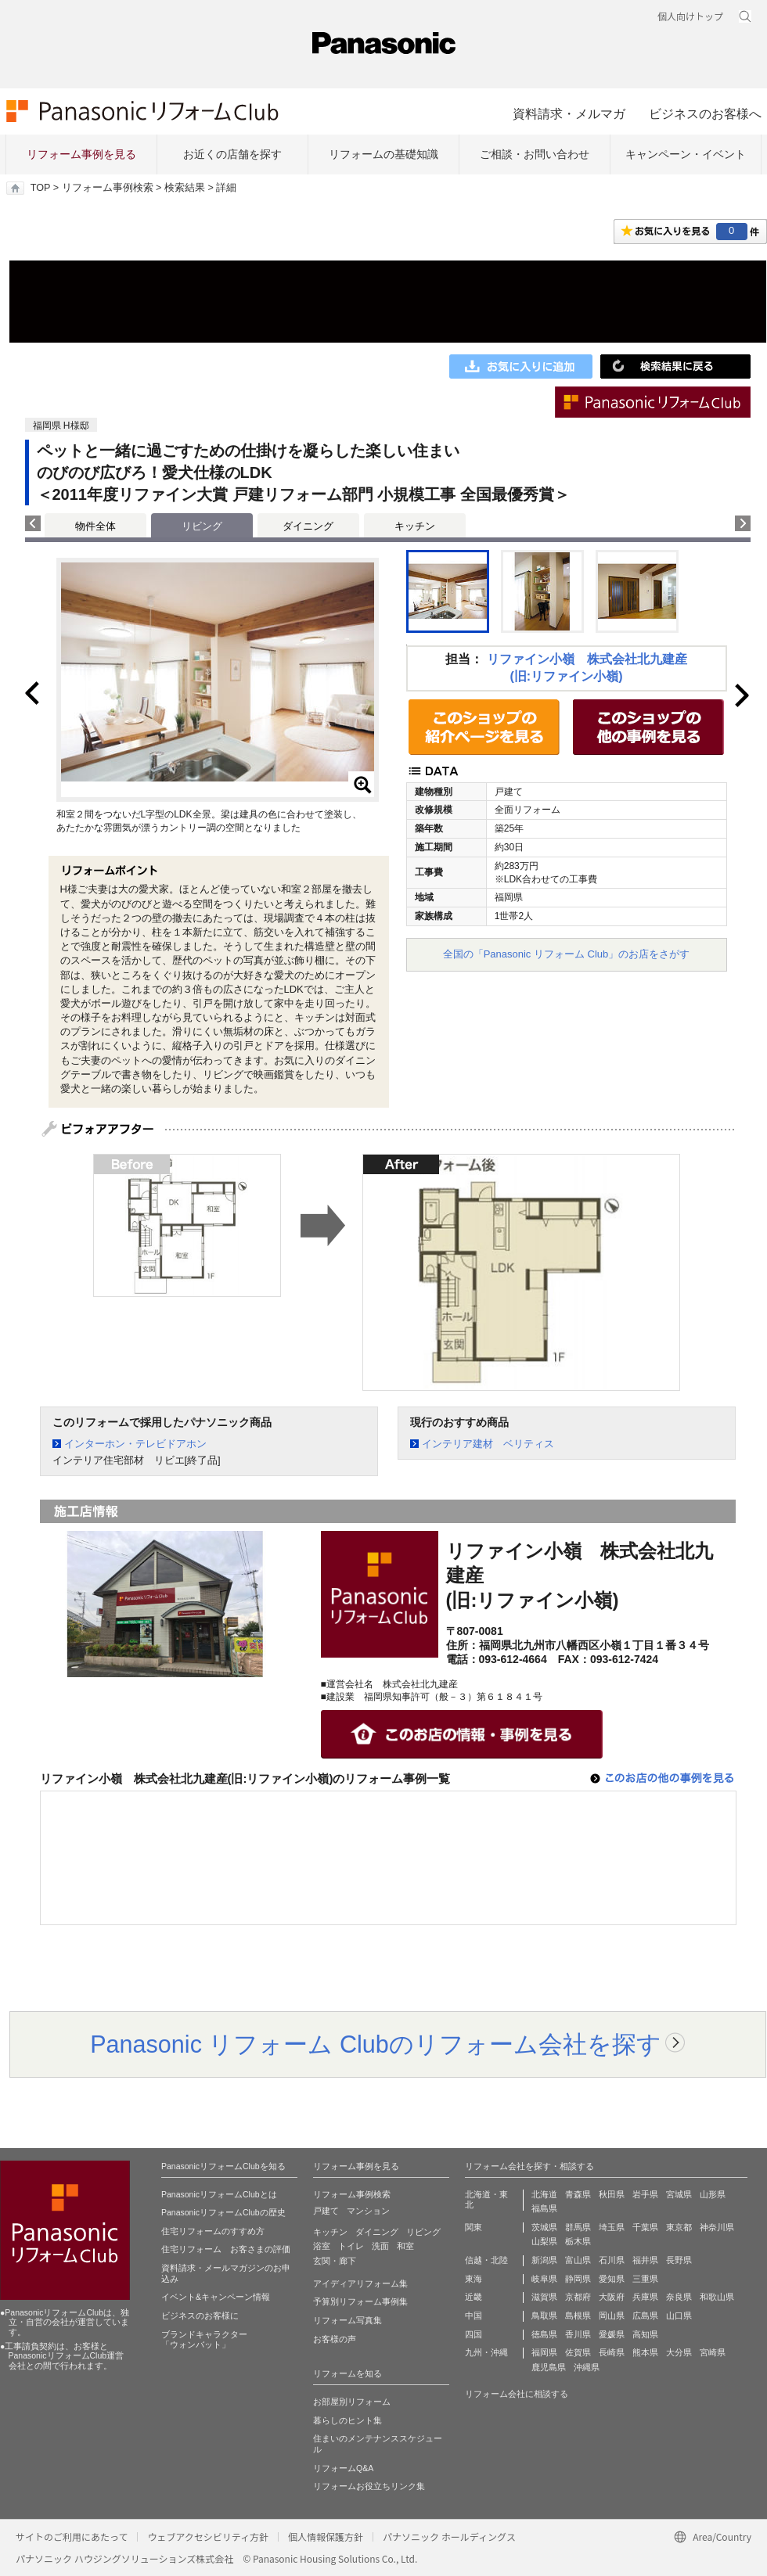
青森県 (578, 2194)
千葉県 (645, 2227)
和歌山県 (717, 2296)
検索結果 (184, 187)
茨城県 (544, 2227)
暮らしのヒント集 (347, 2420)
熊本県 (645, 2352)
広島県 (645, 2315)
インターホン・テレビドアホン (135, 1444)
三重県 (645, 2278)
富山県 (578, 2260)
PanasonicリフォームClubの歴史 (223, 2212)
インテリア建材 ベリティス (488, 1444)
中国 (473, 2315)
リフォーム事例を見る (81, 154)
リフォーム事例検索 (107, 187)
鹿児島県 (548, 2367)
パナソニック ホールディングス (449, 2536)
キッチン (414, 526)
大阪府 (612, 2296)
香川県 (578, 2334)
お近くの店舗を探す (232, 154)
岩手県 (645, 2194)
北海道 (544, 2194)
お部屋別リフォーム (352, 2401)
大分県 (679, 2352)
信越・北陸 (486, 2260)
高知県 (645, 2334)
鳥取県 (544, 2315)
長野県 (679, 2260)
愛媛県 (612, 2334)
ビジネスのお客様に (200, 2315)
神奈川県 (717, 2227)
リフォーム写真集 (347, 2320)
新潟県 (544, 2260)
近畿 (473, 2296)
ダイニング (308, 526)
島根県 (578, 2315)
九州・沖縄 (486, 2352)
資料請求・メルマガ (569, 113)
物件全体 (95, 526)
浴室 (321, 2246)
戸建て (326, 2210)
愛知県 (612, 2278)
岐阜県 (544, 2278)
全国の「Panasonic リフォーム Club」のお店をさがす (566, 954)
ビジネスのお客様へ (705, 113)
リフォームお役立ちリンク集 (369, 2486)
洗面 (380, 2246)
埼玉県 (612, 2227)
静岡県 (578, 2278)
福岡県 (544, 2352)
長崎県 (612, 2352)
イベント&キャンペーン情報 (215, 2296)
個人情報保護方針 (325, 2536)
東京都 (679, 2227)
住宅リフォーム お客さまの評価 (225, 2249)
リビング (423, 2231)
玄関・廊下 (334, 2260)
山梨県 (544, 2241)
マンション (368, 2210)
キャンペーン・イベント (685, 154)
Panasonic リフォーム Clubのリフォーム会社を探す (375, 2044)
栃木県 (578, 2241)
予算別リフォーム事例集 (360, 2301)
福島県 (544, 2208)
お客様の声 (334, 2339)
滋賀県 (544, 2296)
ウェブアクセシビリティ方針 (207, 2536)
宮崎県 (713, 2352)
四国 (473, 2334)
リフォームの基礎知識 (383, 154)
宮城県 (679, 2194)
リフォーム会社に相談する (516, 2393)
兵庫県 (645, 2296)
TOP (40, 187)
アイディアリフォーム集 (360, 2283)
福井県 (645, 2260)
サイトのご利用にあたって (72, 2536)
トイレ (351, 2246)
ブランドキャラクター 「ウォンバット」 (204, 2340)
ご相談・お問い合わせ (534, 154)
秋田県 (612, 2194)
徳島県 (544, 2334)
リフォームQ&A (343, 2468)
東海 (473, 2278)
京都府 (578, 2296)
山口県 (679, 2315)
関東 (473, 2227)
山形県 (713, 2194)
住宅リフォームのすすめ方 (213, 2231)
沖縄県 (587, 2367)
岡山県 (612, 2315)
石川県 (612, 2260)
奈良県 (679, 2296)
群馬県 (578, 2227)
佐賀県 (578, 2352)
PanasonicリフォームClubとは (219, 2194)
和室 (405, 2246)
